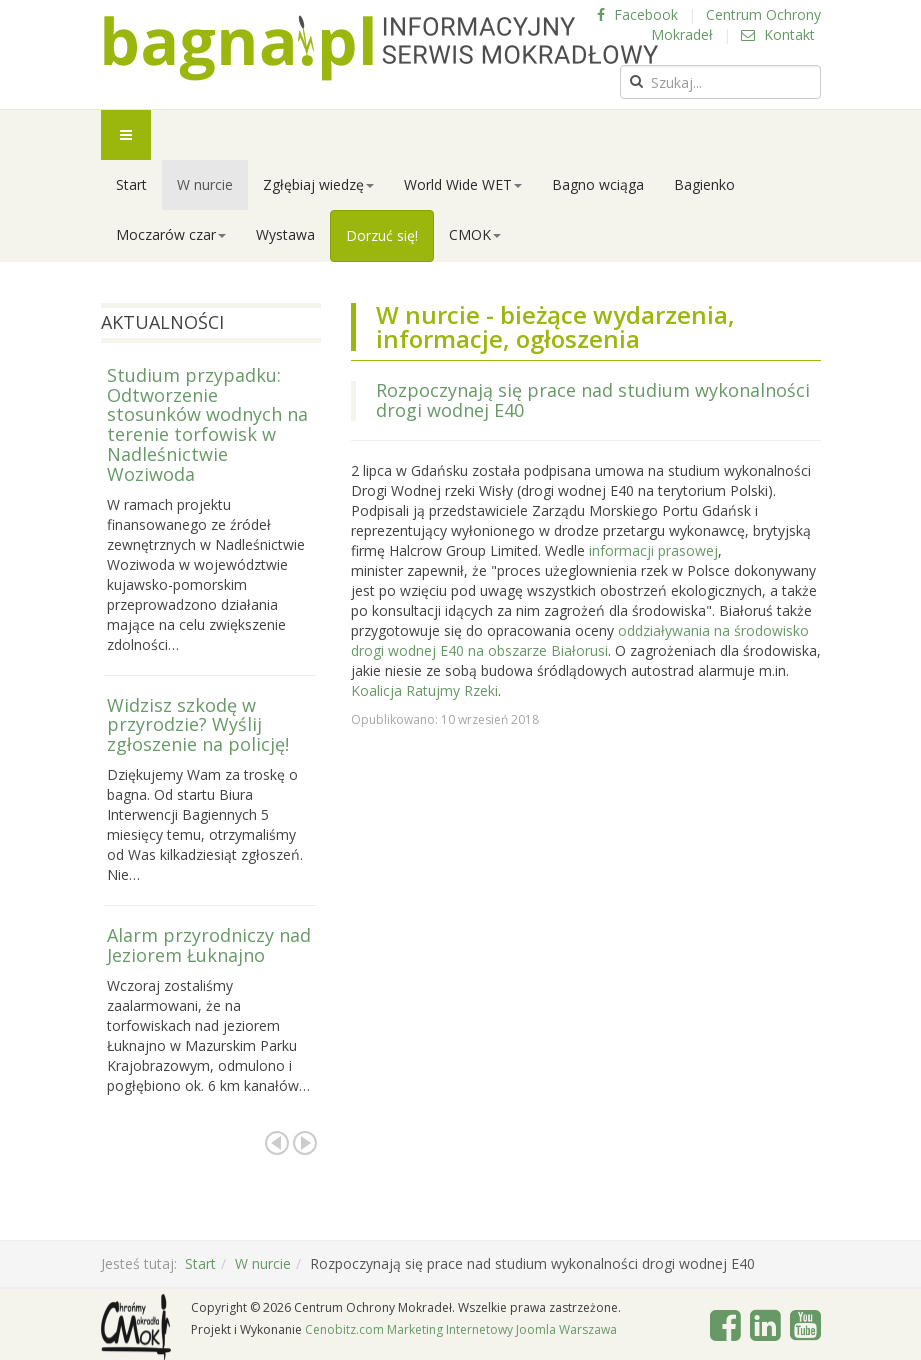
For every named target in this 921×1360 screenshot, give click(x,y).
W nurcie (205, 184)
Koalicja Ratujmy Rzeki (424, 690)
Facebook (637, 14)
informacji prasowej (653, 550)
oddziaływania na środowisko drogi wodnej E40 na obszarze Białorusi (580, 640)
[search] (720, 82)
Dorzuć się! (382, 235)
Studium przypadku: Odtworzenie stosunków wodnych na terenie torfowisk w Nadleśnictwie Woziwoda (207, 424)
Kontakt (778, 34)
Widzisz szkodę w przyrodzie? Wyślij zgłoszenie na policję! (198, 725)
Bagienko (704, 184)
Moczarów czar (171, 234)
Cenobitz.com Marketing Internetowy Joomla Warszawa (461, 1329)
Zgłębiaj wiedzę (318, 184)
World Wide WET (463, 184)
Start (131, 184)
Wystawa (285, 234)
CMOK (475, 234)
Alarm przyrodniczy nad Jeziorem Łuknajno (209, 945)
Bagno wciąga (598, 184)
